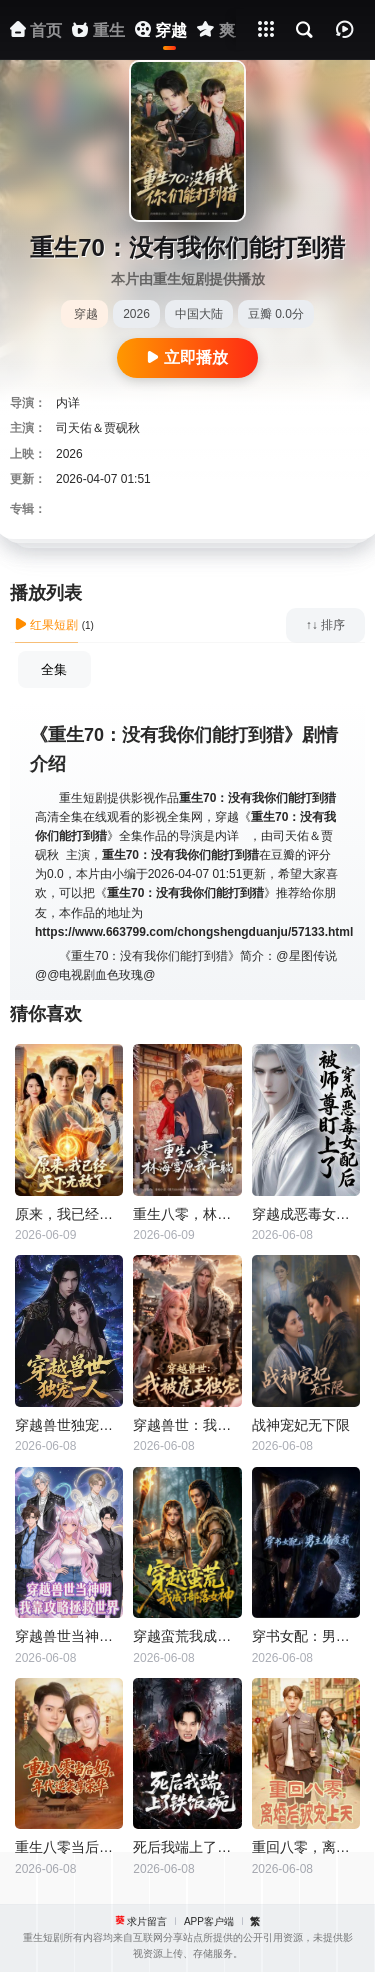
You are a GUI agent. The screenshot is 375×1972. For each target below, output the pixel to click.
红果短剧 (46, 625)
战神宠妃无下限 (301, 1425)
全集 (54, 669)
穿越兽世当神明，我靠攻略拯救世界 (69, 1636)
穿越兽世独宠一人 (69, 1425)
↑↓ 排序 (325, 625)
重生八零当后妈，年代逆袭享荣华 (69, 1847)
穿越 (86, 314)
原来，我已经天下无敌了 (69, 1214)
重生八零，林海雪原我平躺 (187, 1214)
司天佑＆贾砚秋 (98, 428)
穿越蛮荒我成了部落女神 (187, 1636)
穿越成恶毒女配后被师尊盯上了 (306, 1214)
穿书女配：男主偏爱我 (306, 1636)
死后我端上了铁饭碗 (187, 1847)
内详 (68, 403)
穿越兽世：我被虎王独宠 (187, 1425)
